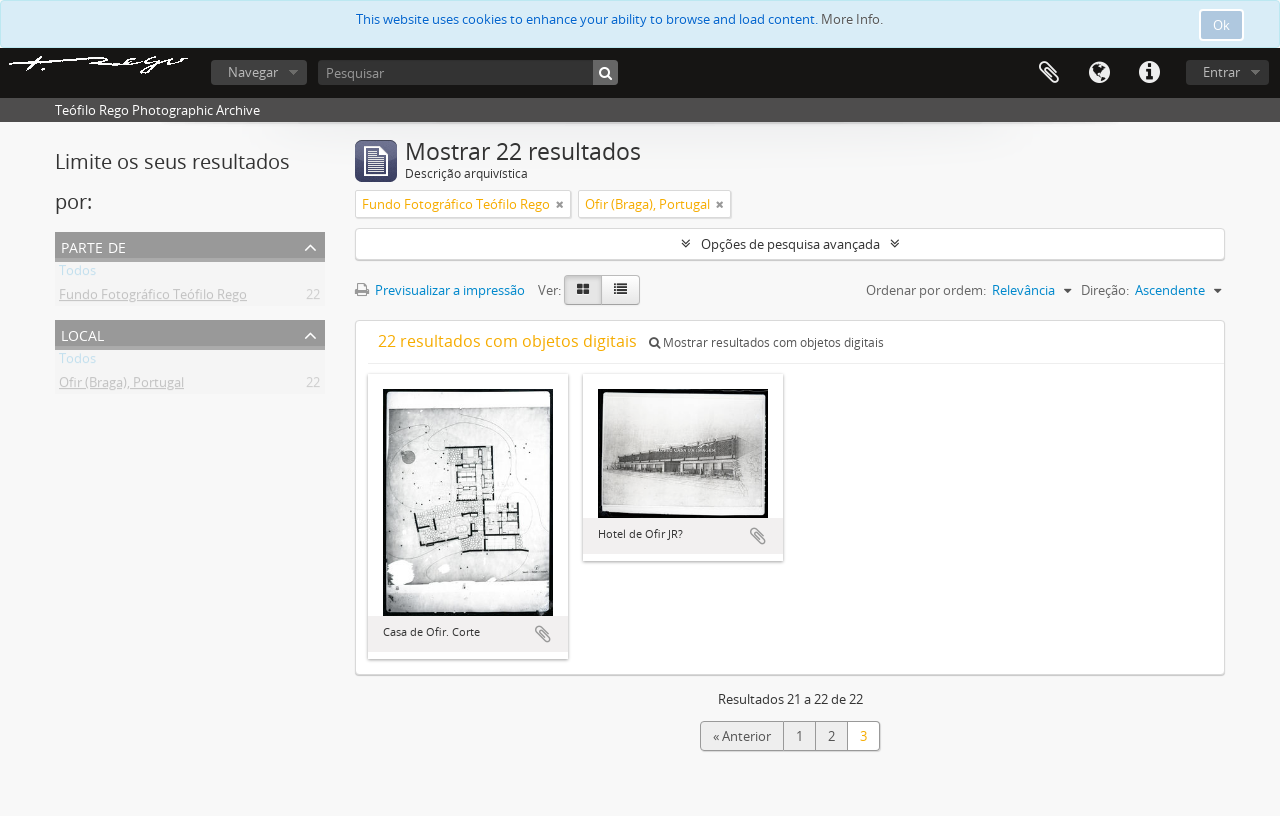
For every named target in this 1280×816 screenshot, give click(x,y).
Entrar (1221, 72)
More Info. (852, 19)
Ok (1221, 25)
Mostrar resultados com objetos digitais (766, 342)
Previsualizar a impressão (440, 290)
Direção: (1105, 290)
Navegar (253, 72)
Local (82, 333)
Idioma (1099, 73)
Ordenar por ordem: (926, 290)
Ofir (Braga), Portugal (121, 386)
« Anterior (742, 736)
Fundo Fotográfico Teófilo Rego (153, 298)
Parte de (93, 245)
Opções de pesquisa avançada (790, 244)
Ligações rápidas (1149, 73)
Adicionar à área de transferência (543, 634)
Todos (77, 274)
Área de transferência (1049, 73)
